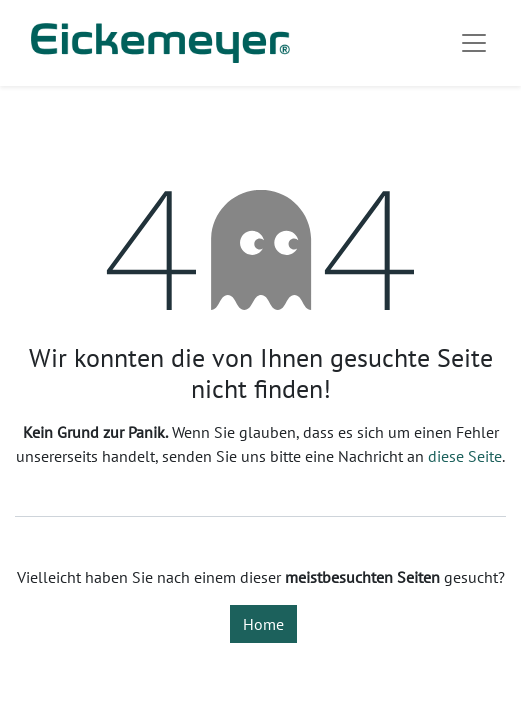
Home (263, 624)
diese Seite (465, 456)
